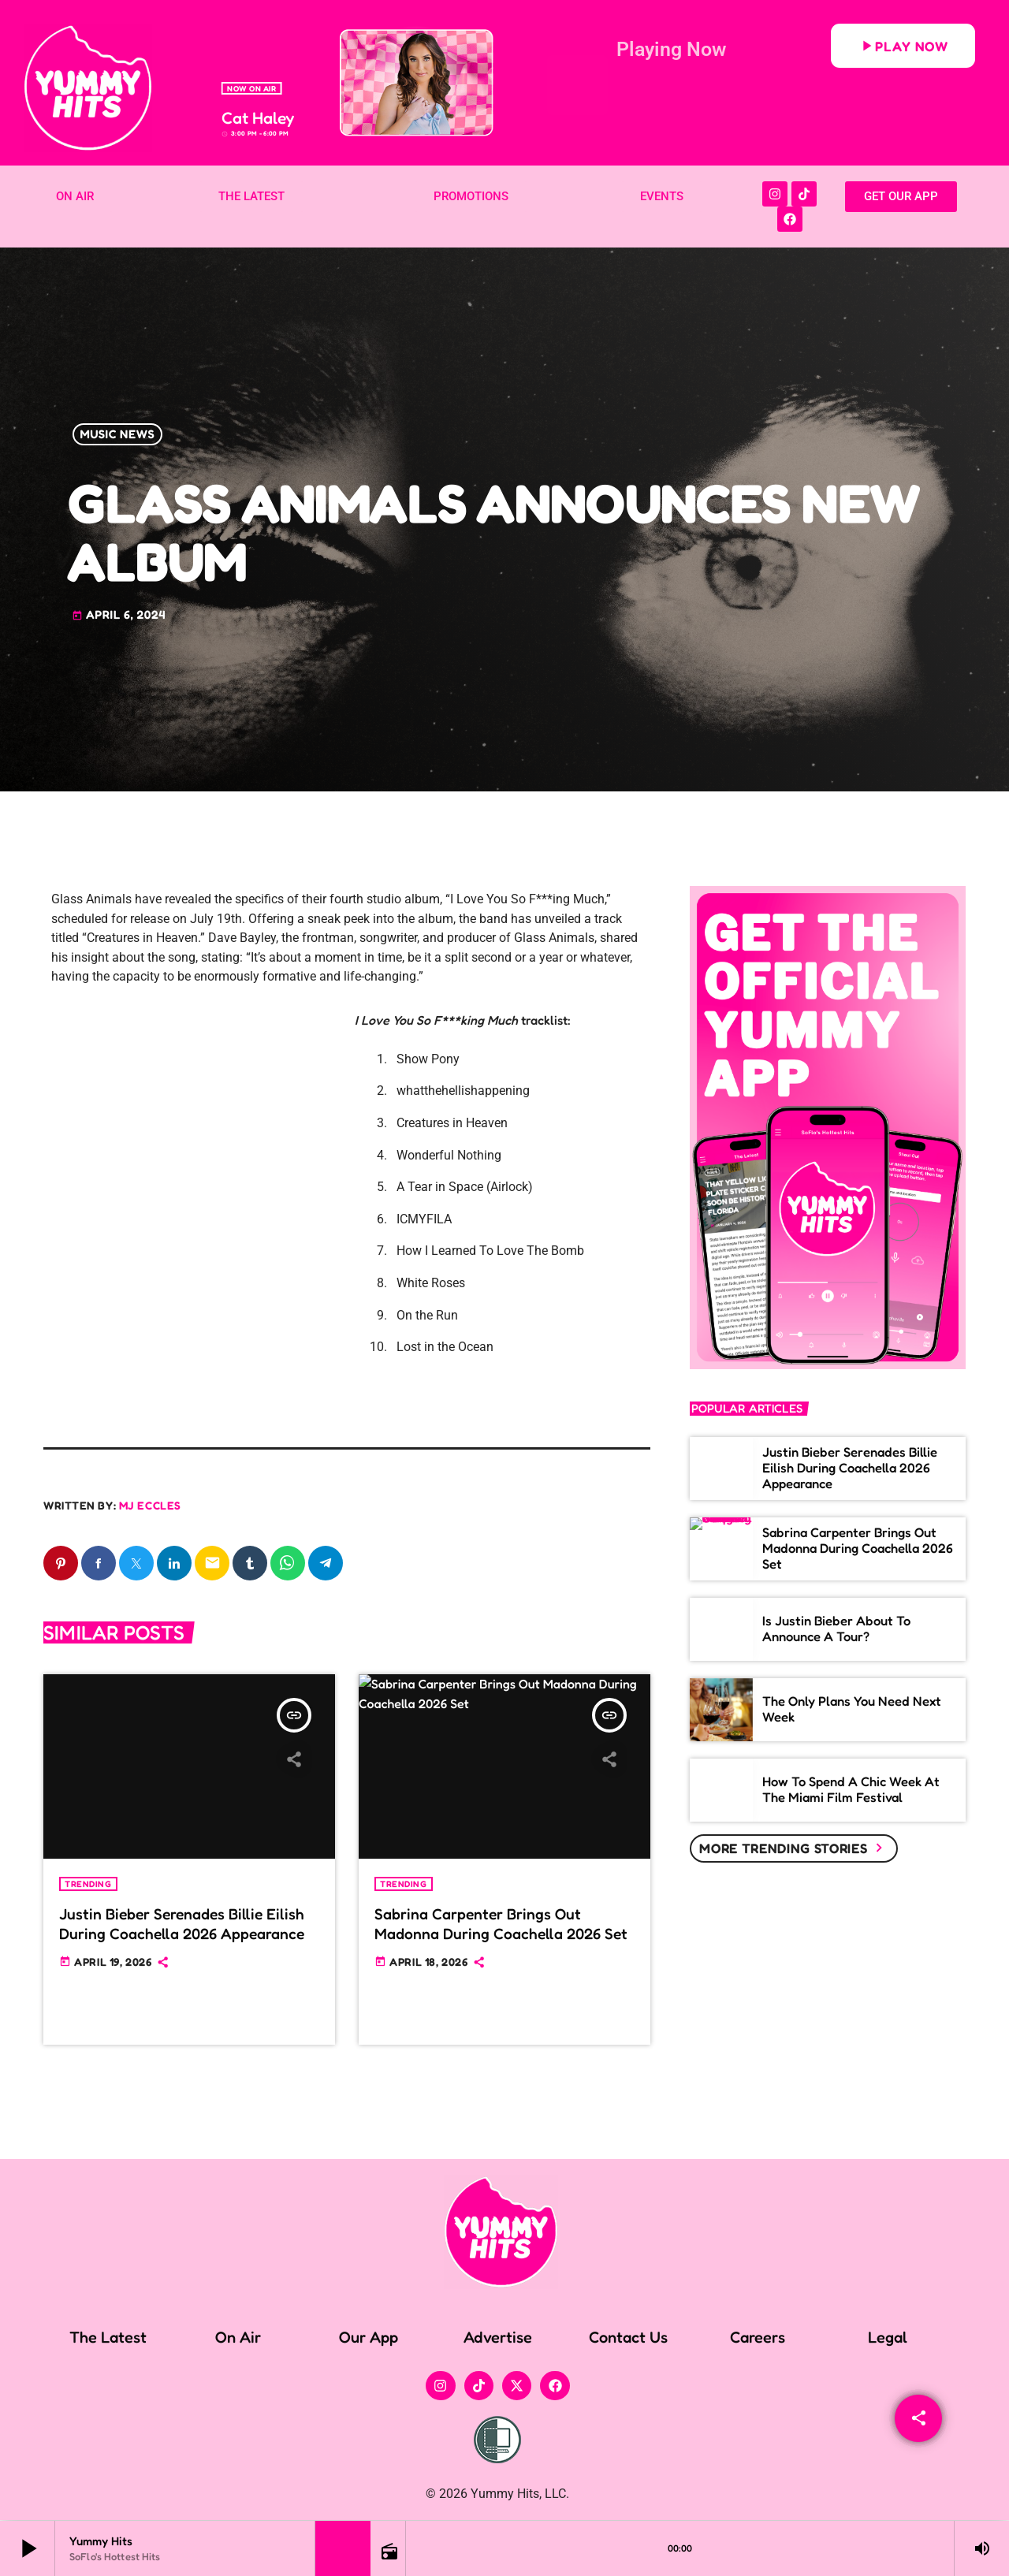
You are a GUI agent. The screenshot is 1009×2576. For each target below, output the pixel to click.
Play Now (903, 45)
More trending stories (793, 1847)
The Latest (108, 2337)
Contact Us (628, 2337)
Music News (117, 434)
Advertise (498, 2337)
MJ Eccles (150, 1505)
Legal (887, 2337)
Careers (757, 2337)
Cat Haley (258, 118)
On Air (238, 2337)
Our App (368, 2337)
